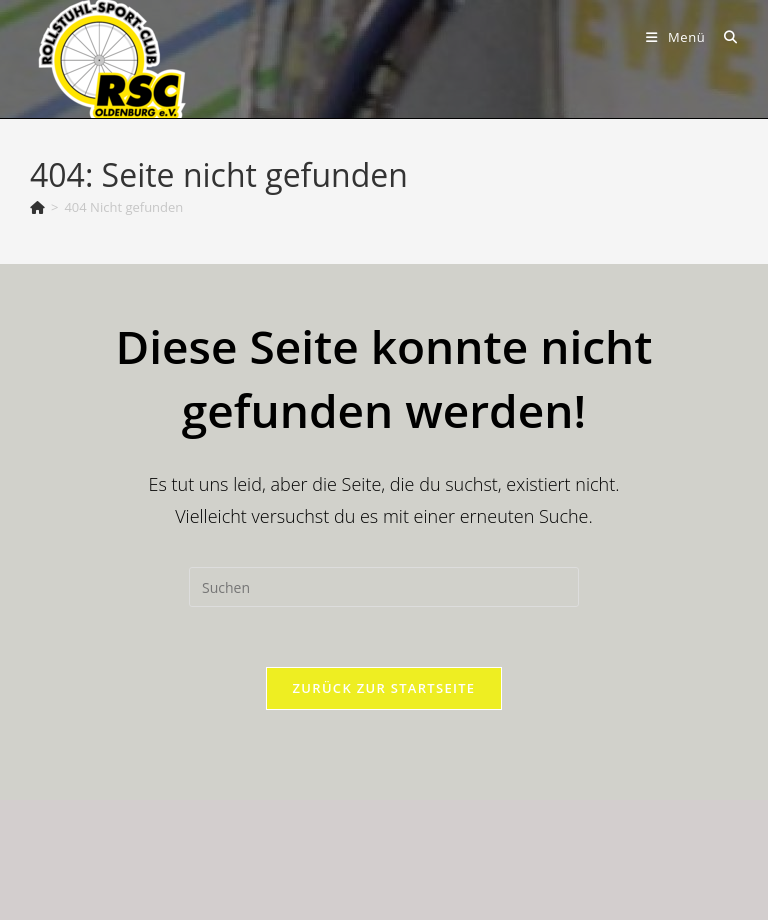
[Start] (37, 207)
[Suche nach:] (723, 37)
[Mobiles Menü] (677, 37)
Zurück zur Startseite (384, 688)
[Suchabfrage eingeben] (384, 587)
